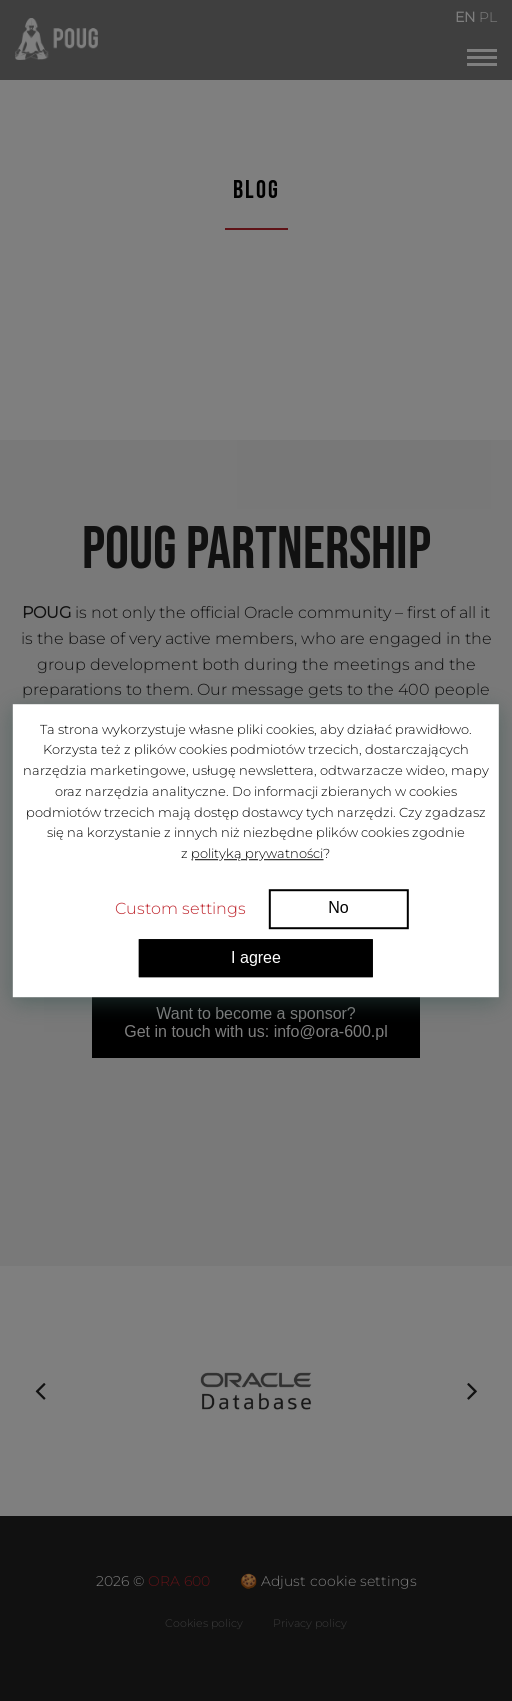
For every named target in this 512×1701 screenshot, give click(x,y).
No (338, 907)
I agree (256, 957)
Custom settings (180, 908)
